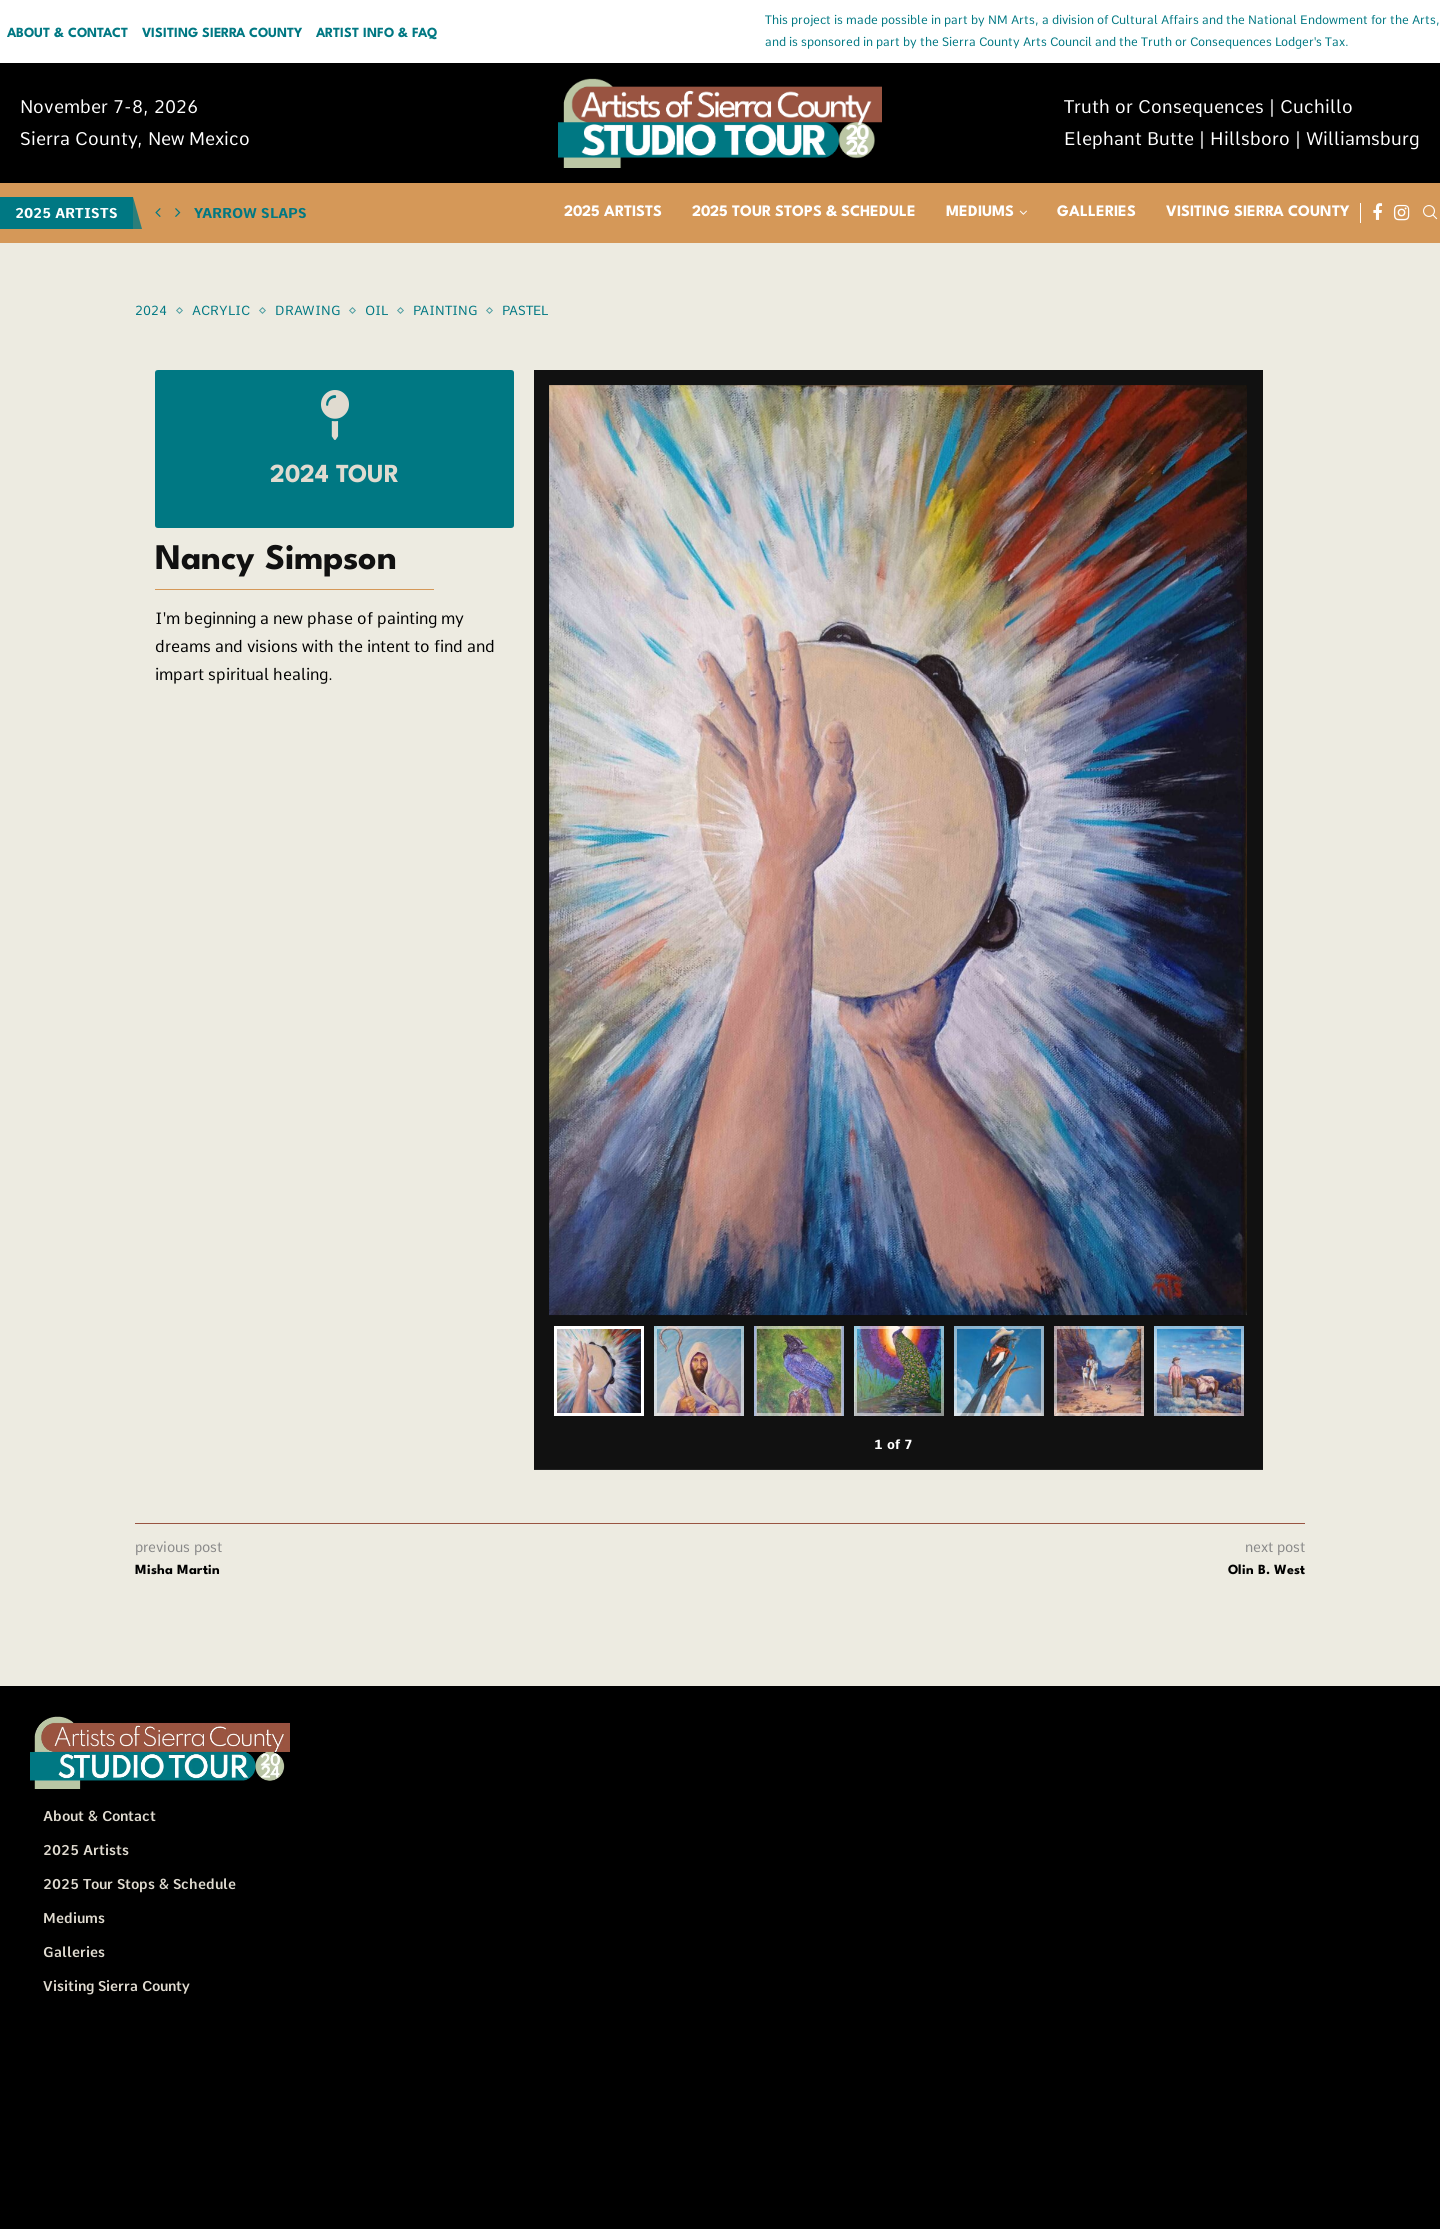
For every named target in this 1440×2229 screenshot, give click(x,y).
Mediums (980, 212)
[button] (158, 213)
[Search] (1430, 213)
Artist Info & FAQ (376, 34)
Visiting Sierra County (222, 34)
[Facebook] (1377, 213)
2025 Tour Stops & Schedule (804, 212)
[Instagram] (1401, 213)
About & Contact (67, 34)
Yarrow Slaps (250, 213)
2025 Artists (613, 212)
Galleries (1096, 212)
